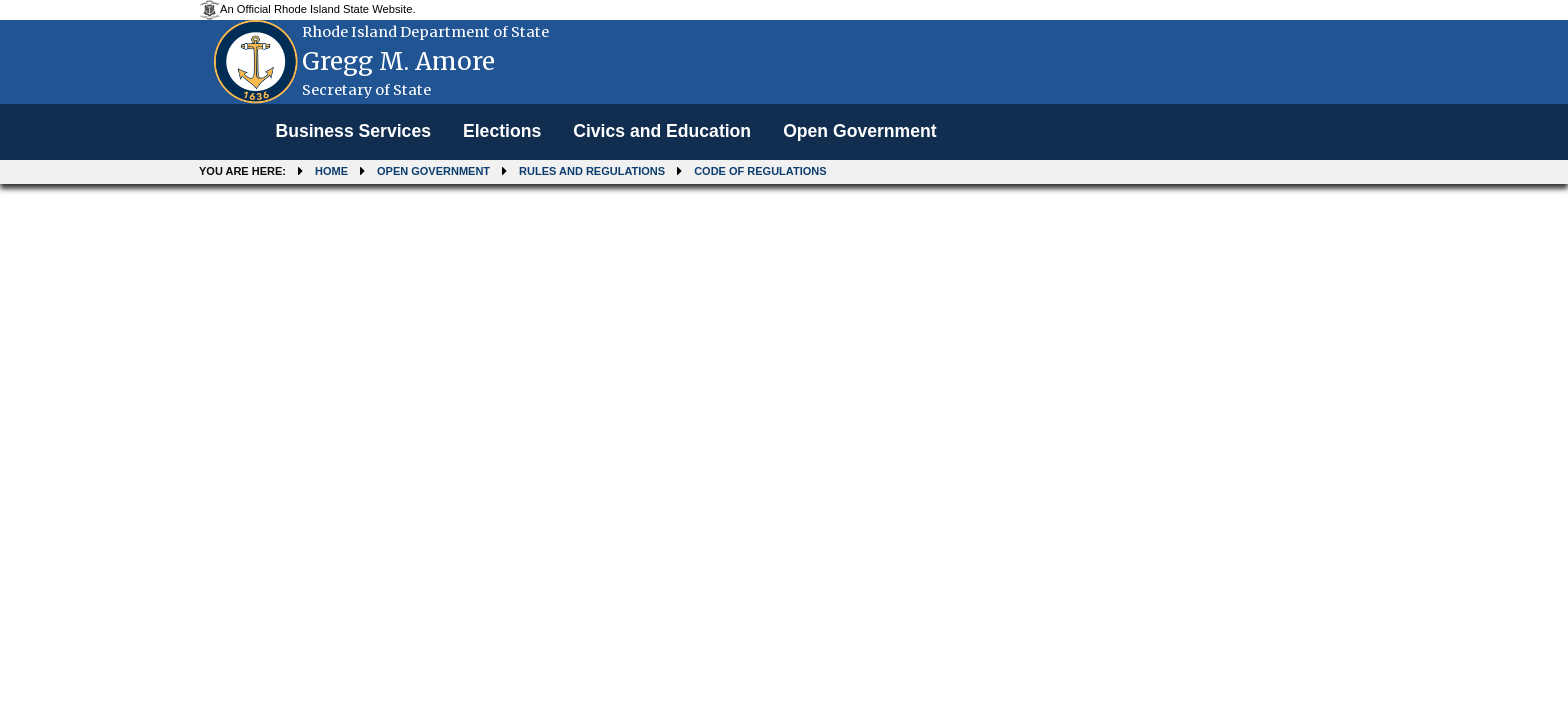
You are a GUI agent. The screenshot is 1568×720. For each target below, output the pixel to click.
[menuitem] (353, 132)
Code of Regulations (760, 171)
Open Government (859, 131)
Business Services (353, 131)
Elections (502, 131)
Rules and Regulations (592, 171)
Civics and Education (662, 131)
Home (331, 171)
